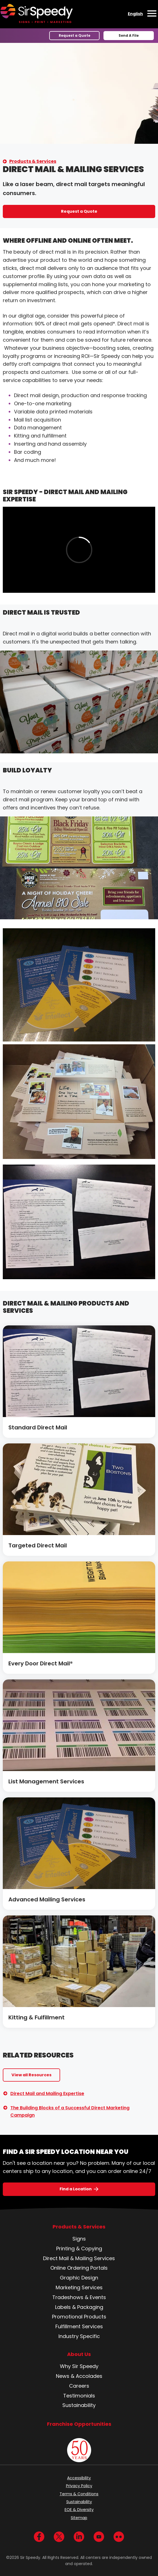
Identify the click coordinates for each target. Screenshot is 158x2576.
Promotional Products (79, 2316)
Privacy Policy (79, 2486)
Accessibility (79, 2478)
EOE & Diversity (79, 2509)
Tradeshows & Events (79, 2297)
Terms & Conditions (79, 2494)
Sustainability (79, 2405)
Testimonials (79, 2395)
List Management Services (46, 1781)
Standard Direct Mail (37, 1427)
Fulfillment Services (79, 2326)
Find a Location (76, 2189)
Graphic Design (79, 2277)
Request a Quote (74, 35)
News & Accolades (79, 2376)
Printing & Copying (79, 2248)
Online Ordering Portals (79, 2267)
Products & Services (32, 161)
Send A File (129, 35)
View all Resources (31, 2075)
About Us (79, 2354)
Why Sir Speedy (79, 2366)
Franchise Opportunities (79, 2423)
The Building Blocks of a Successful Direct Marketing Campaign (69, 2111)
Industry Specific (79, 2336)
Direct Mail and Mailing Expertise (47, 2093)
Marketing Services (79, 2287)
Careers (79, 2385)
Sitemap (79, 2518)
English (135, 14)
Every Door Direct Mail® (40, 1663)
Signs (79, 2238)
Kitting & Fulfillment (36, 2017)
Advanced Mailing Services (46, 1899)
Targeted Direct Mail (37, 1545)
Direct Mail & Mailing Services (79, 2258)
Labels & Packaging (79, 2307)
